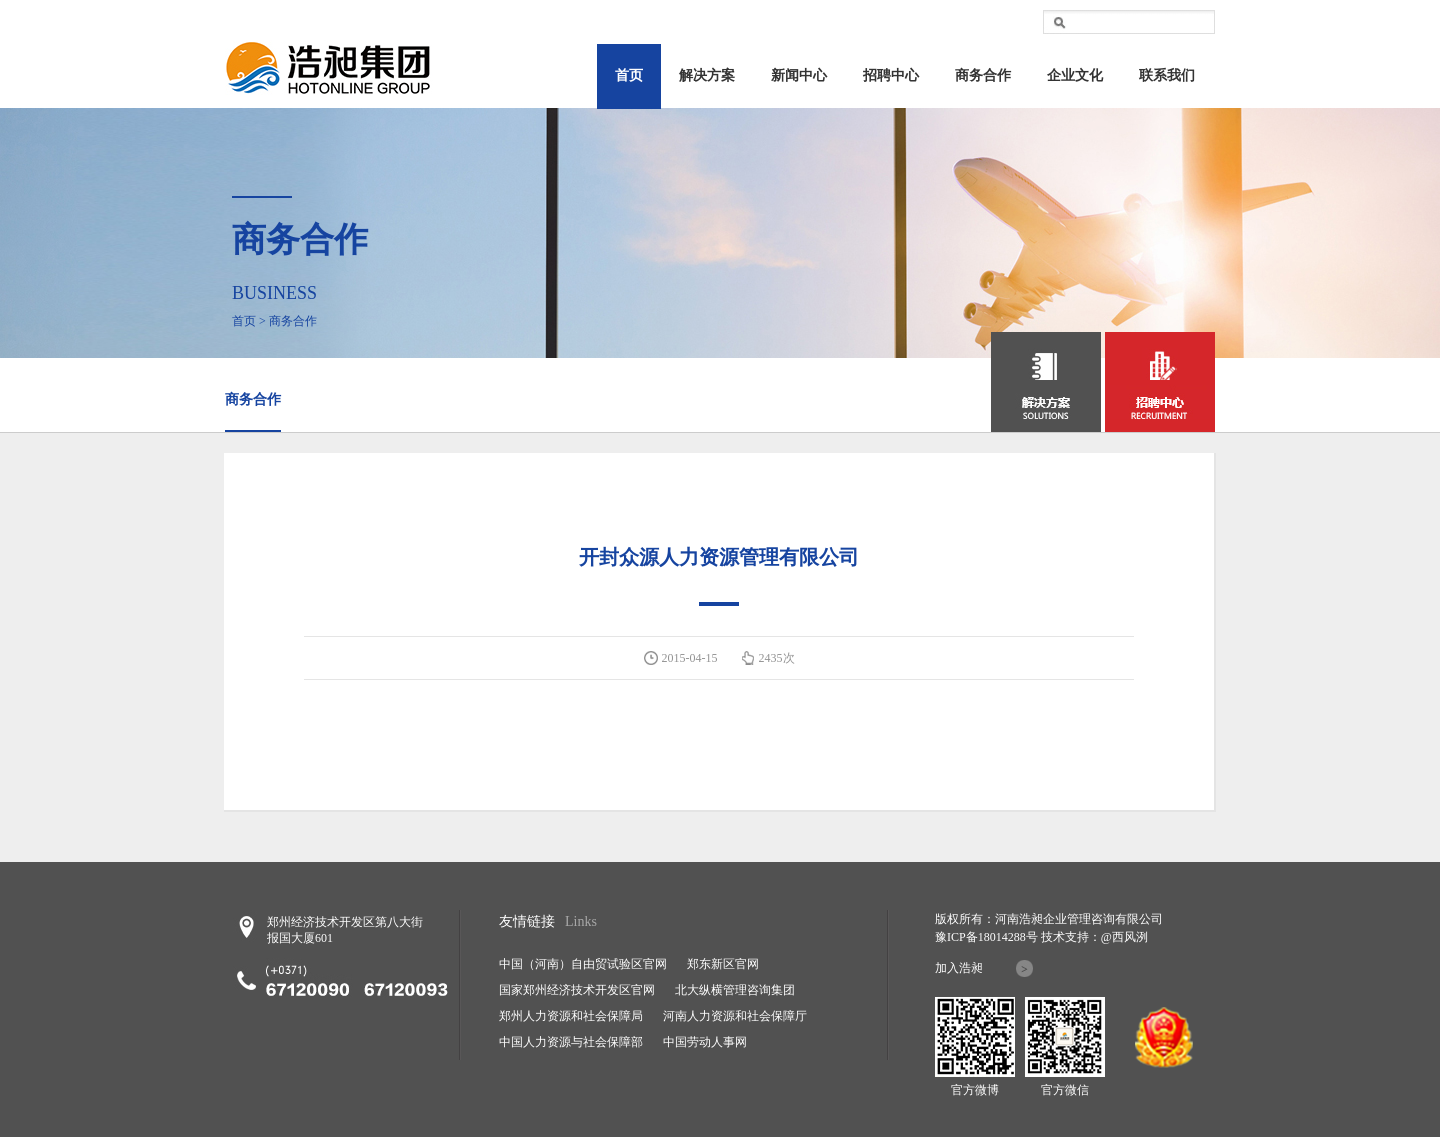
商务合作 (983, 75)
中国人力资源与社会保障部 (571, 1042)
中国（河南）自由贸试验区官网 (583, 964)
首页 (629, 75)
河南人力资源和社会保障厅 (735, 1016)
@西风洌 (1124, 937)
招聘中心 (891, 75)
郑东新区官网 (723, 964)
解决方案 (707, 75)
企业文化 (1075, 75)
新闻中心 (799, 75)
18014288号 (1008, 937)
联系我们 (1167, 75)
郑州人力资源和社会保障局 (571, 1016)
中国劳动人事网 (705, 1042)
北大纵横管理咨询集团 (735, 990)
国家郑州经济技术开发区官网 (577, 990)
